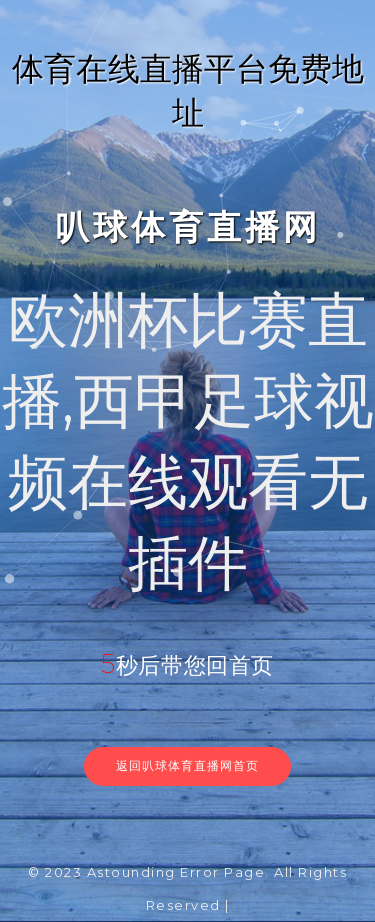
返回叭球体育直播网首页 (187, 765)
